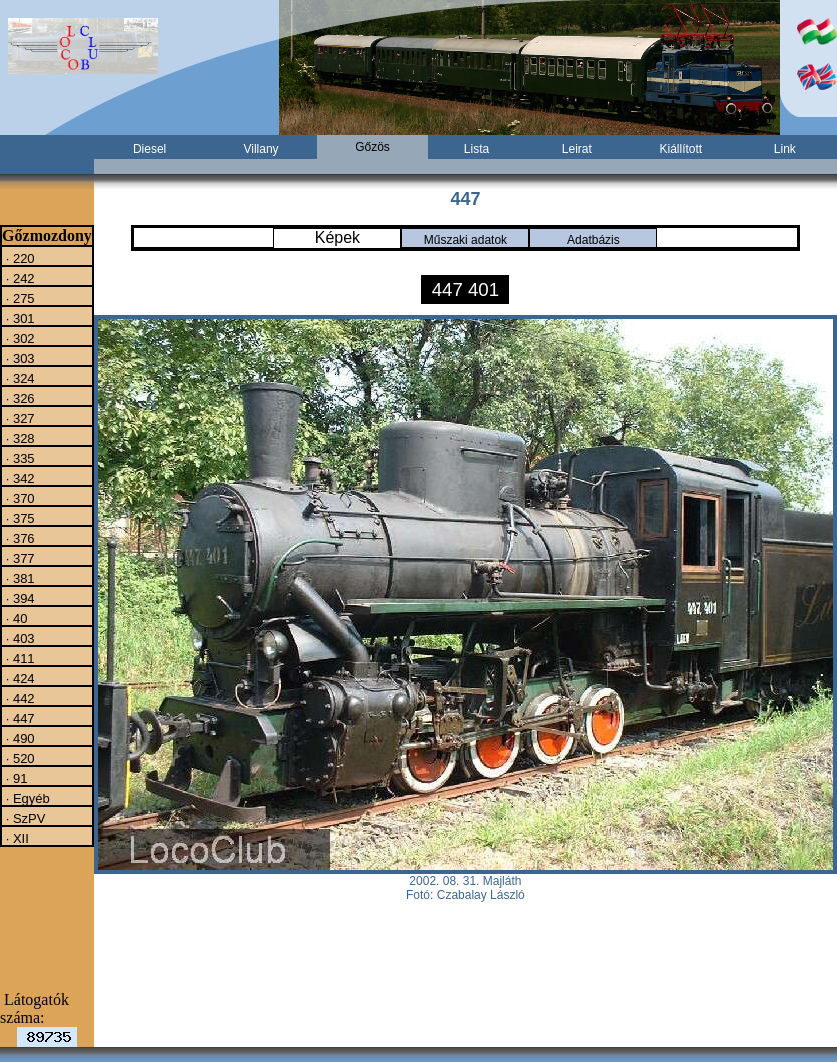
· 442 (18, 698)
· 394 (18, 598)
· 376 (18, 538)
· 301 (18, 318)
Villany (260, 149)
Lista (476, 149)
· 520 (18, 758)
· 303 (18, 358)
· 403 (18, 638)
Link (785, 149)
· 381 (18, 578)
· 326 (18, 398)
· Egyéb (26, 798)
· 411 (18, 658)
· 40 (14, 618)
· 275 (18, 298)
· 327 (18, 418)
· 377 (18, 558)
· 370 (18, 498)
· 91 (14, 778)
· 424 (18, 678)
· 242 (18, 278)
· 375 (18, 518)
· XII (15, 838)
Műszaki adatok (465, 240)
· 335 (18, 458)
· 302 (18, 338)
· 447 (18, 718)
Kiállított (680, 149)
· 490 (18, 738)
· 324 (18, 378)
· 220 (18, 258)
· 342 (18, 478)
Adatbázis (593, 240)
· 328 (18, 438)
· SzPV (23, 818)
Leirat (577, 149)
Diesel (149, 149)
